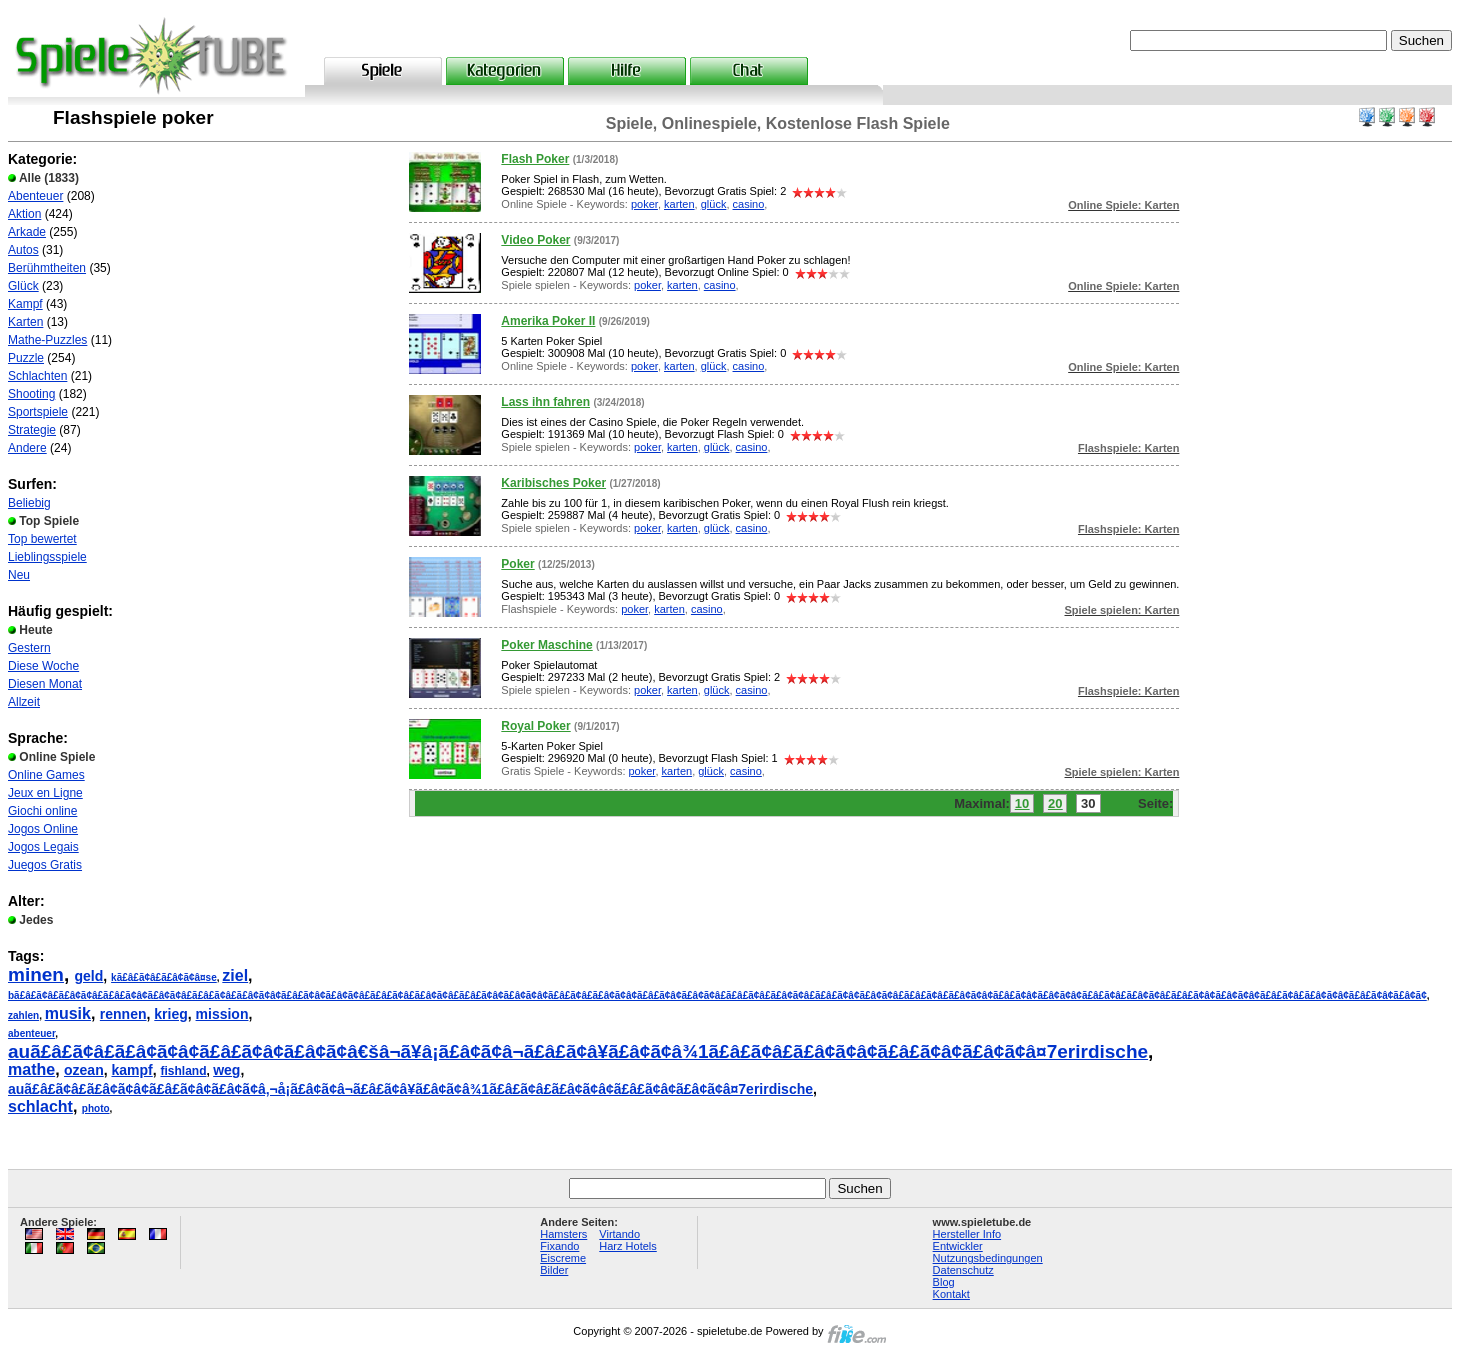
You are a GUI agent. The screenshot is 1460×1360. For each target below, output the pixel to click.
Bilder (554, 1270)
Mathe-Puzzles (47, 340)
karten (679, 204)
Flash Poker (535, 159)
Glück (23, 286)
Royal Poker (535, 726)
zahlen (23, 1015)
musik (68, 1013)
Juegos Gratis (45, 865)
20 (1055, 803)
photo (96, 1108)
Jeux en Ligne (45, 793)
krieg (170, 1014)
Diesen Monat (45, 684)
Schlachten (37, 376)
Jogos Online (43, 829)
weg (226, 1070)
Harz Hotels (627, 1246)
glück (714, 204)
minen (36, 974)
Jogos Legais (43, 847)
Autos (23, 250)
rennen (123, 1014)
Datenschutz (963, 1270)
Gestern (29, 648)
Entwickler (958, 1246)
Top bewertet (42, 539)
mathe (31, 1069)
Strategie (32, 430)
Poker (517, 564)
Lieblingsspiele (47, 557)
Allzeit (24, 702)
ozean (84, 1070)
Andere (27, 448)
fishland (184, 1071)
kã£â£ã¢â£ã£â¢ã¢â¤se (164, 977)
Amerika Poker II (548, 321)
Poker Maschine (546, 645)
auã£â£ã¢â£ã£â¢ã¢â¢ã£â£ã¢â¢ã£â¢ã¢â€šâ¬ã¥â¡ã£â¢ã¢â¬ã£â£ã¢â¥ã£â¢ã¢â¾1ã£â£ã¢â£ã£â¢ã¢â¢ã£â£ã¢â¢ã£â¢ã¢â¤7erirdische (578, 1051)
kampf (131, 1070)
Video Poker (535, 240)
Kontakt (951, 1294)
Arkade (27, 232)
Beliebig (29, 503)
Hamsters (563, 1234)
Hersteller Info (967, 1234)
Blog (944, 1282)
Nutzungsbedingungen (988, 1258)
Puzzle (26, 358)
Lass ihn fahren (545, 402)
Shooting (31, 394)
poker (644, 204)
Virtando (619, 1234)
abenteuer (31, 1033)
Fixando (559, 1246)
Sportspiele (38, 412)
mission (222, 1014)
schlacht (40, 1106)
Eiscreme (563, 1258)
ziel (235, 975)
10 (1022, 803)
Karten (25, 322)
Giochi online (42, 811)
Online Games (46, 775)
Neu (19, 575)
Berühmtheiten (47, 268)
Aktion (24, 214)
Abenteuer (35, 196)
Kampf (25, 304)
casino (749, 204)
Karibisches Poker (553, 483)
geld (89, 976)
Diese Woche (43, 666)
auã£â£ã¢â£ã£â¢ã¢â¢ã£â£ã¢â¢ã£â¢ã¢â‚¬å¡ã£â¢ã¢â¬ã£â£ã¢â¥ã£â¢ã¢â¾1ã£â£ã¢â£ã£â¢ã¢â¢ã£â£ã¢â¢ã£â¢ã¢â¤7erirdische (410, 1089)
